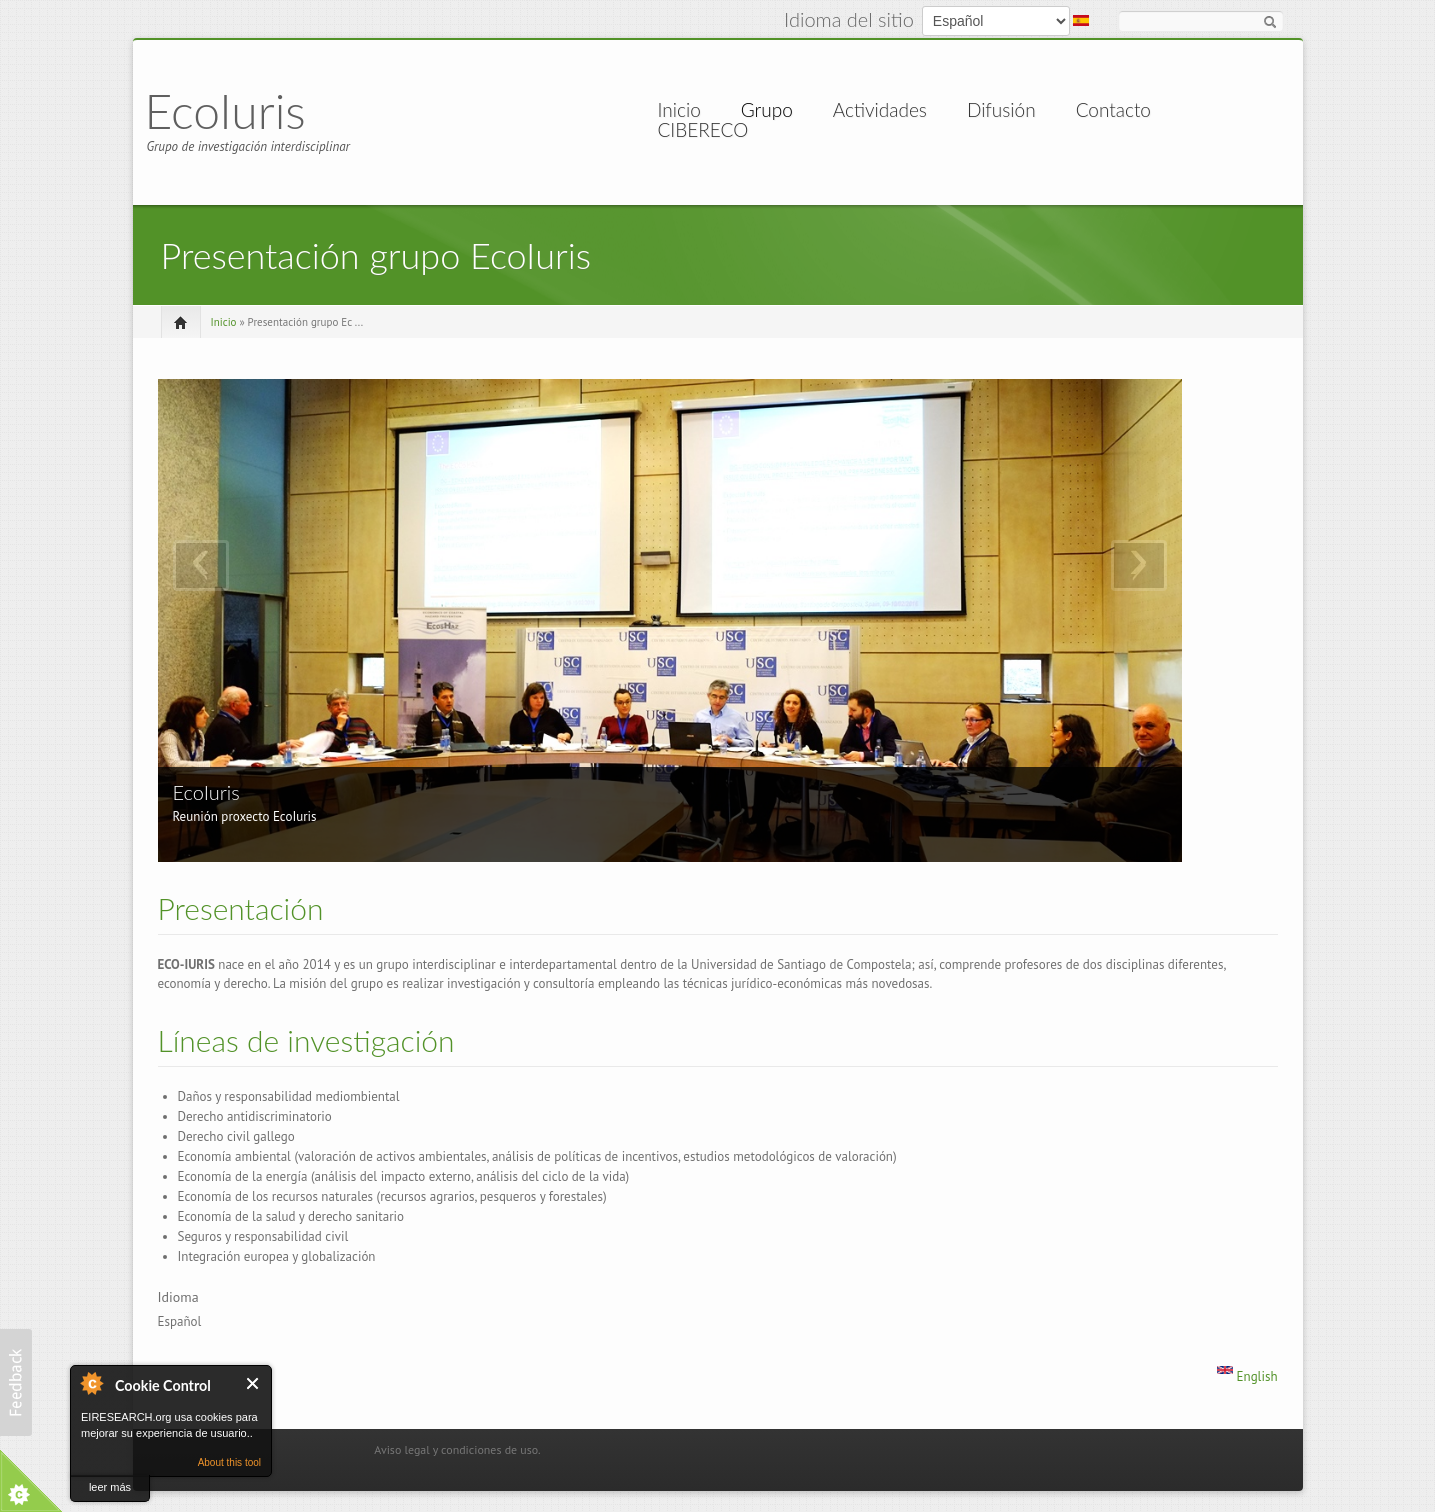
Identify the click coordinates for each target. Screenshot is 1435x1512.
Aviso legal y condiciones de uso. (457, 1449)
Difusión (1001, 110)
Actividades (880, 110)
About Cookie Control (91, 1383)
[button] (16, 1382)
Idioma (178, 1297)
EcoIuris (225, 110)
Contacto (1113, 110)
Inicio (679, 110)
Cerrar (253, 1383)
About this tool (229, 1462)
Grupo (767, 110)
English (1247, 1376)
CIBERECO (703, 130)
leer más (110, 1487)
